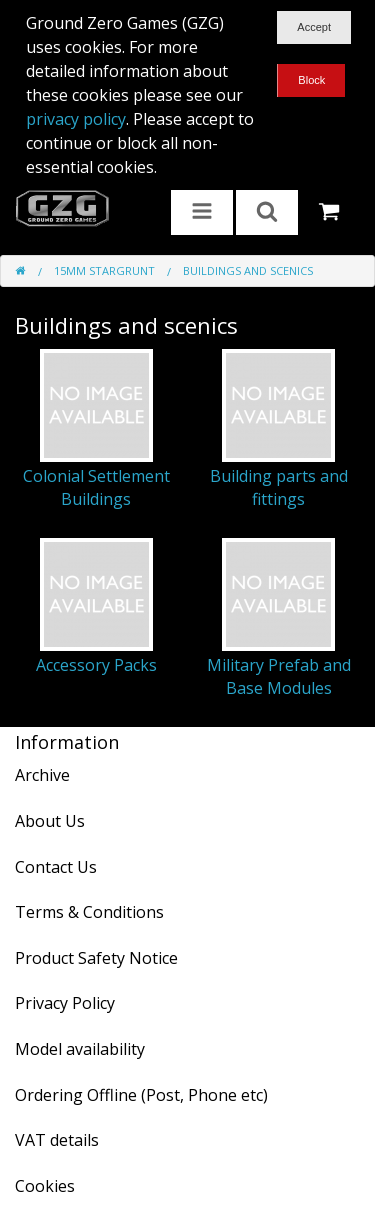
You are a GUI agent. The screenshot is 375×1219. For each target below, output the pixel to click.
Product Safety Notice (96, 958)
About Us (50, 821)
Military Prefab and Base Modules (279, 676)
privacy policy (76, 119)
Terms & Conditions (89, 912)
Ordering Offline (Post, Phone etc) (141, 1095)
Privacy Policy (65, 1003)
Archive (42, 775)
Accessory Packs (96, 665)
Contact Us (56, 867)
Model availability (80, 1049)
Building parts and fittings (279, 487)
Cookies (45, 1186)
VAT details (57, 1140)
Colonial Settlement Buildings (96, 487)
